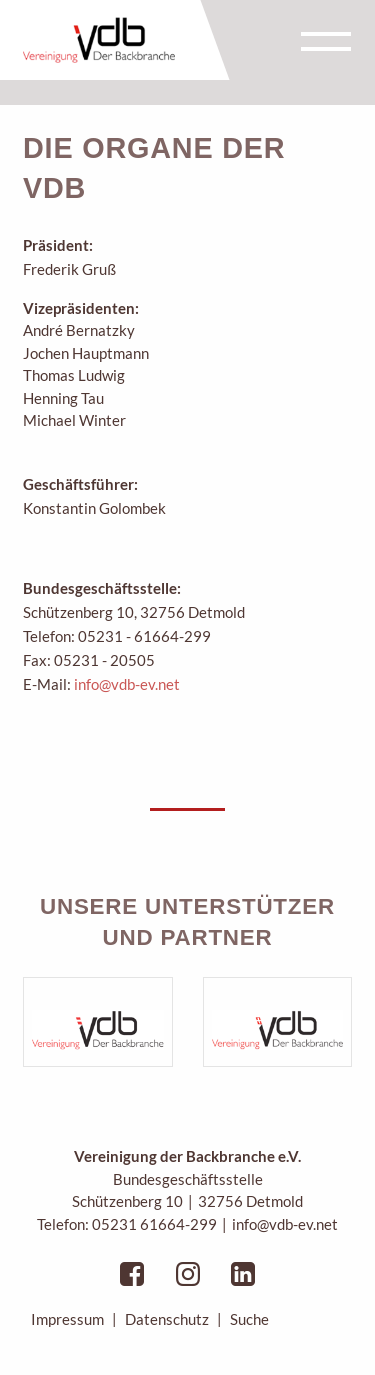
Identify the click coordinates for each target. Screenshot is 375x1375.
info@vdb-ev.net (127, 684)
